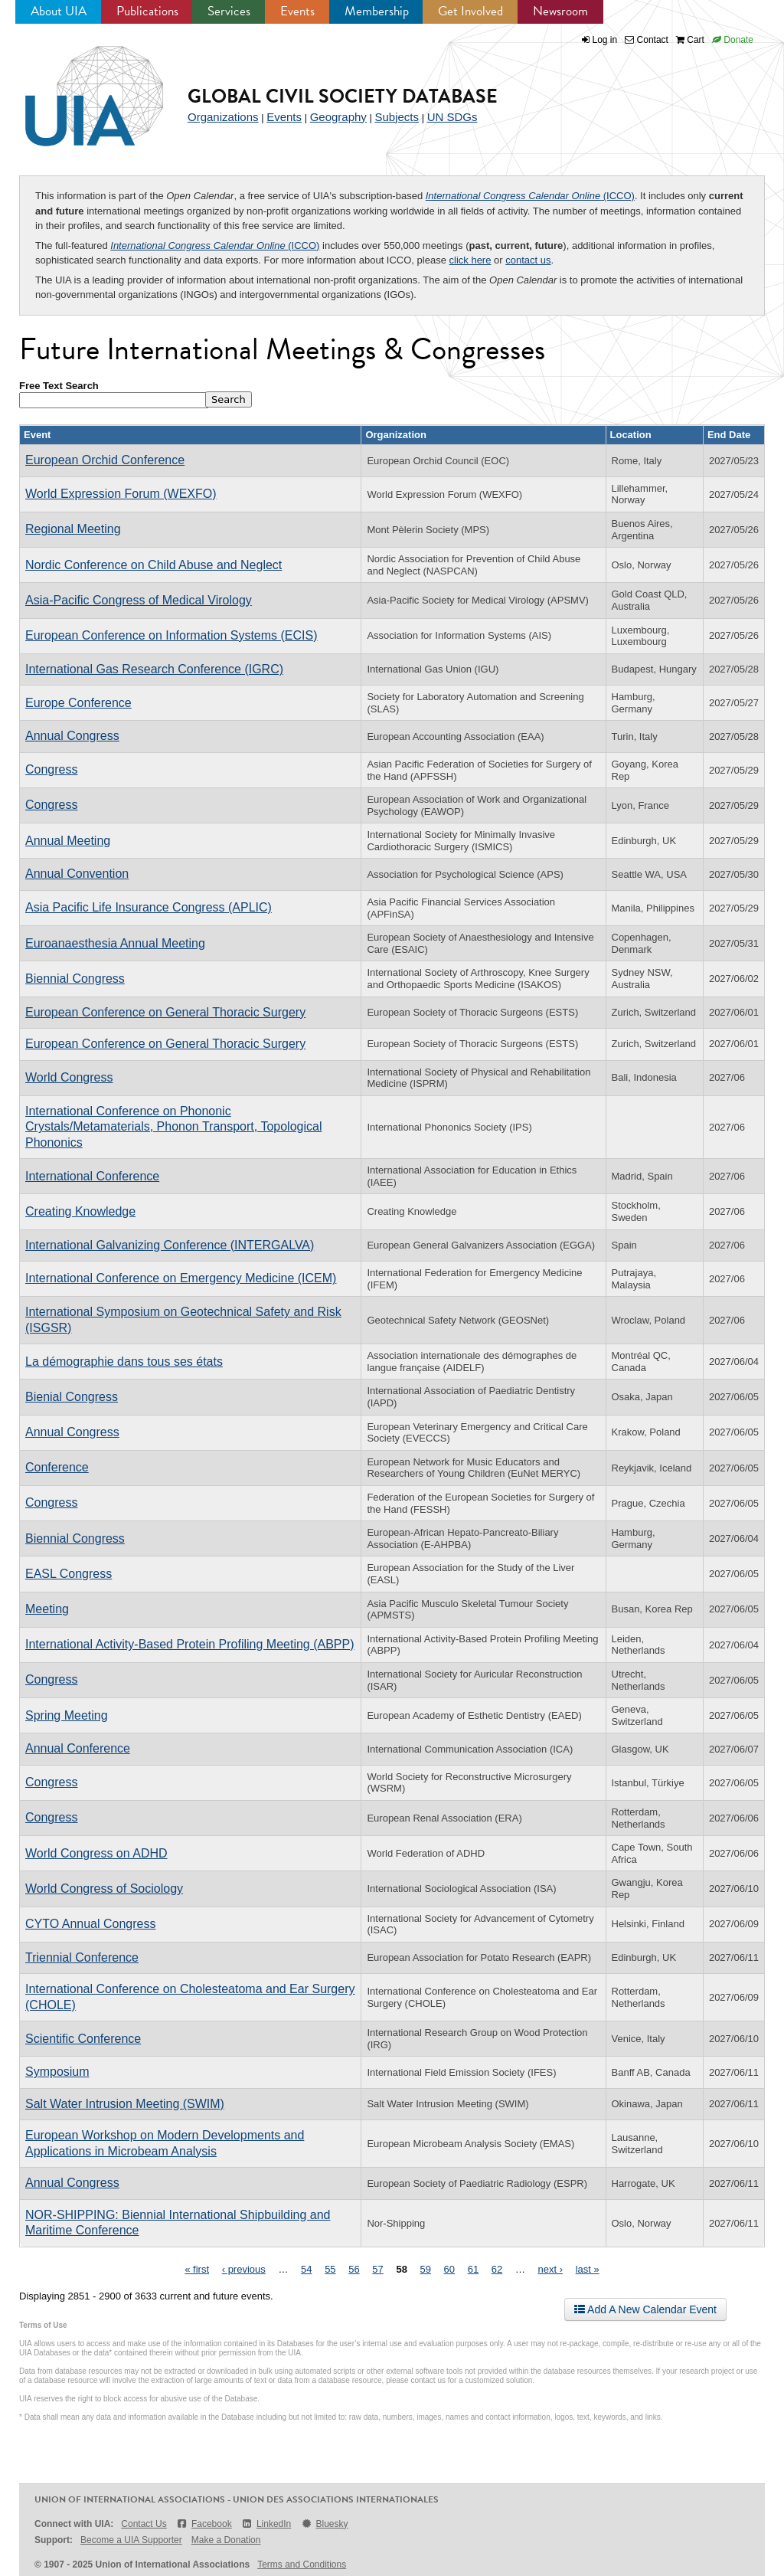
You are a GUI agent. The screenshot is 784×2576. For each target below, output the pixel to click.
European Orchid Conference (105, 459)
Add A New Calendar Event (645, 2309)
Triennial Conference (82, 1957)
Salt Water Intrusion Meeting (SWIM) (124, 2103)
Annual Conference (77, 1748)
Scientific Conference (83, 2038)
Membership (377, 11)
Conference (57, 1467)
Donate (732, 39)
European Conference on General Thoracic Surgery (165, 1012)
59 (425, 2269)
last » (587, 2269)
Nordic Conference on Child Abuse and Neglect (153, 564)
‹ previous (244, 2269)
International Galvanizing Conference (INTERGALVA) (169, 1245)
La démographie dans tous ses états (124, 1361)
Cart (690, 39)
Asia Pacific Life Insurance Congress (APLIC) (148, 907)
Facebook (204, 2524)
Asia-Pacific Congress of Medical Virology (138, 600)
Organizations (223, 116)
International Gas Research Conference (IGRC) (154, 669)
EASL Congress (68, 1573)
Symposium (57, 2071)
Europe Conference (78, 702)
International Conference (92, 1176)
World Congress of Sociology (104, 1888)
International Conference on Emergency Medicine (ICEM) (180, 1278)
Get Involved (470, 11)
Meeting (47, 1608)
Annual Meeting (67, 840)
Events (297, 11)
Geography (338, 116)
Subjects (396, 116)
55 (330, 2269)
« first (197, 2269)
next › (551, 2269)
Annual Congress (72, 735)
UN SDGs (452, 116)
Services (228, 11)
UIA (76, 87)
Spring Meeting (66, 1715)
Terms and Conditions (301, 2564)
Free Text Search (59, 385)
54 (306, 2269)
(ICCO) (530, 195)
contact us (527, 260)
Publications (147, 11)
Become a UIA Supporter (131, 2540)
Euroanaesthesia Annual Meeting (115, 943)
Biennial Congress (75, 978)
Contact (646, 39)
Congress (51, 769)
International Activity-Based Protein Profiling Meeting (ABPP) (189, 1644)
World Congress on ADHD (96, 1853)
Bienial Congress (71, 1396)
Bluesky (324, 2524)
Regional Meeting (73, 528)
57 (377, 2269)
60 (449, 2269)
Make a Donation (226, 2540)
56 (353, 2269)
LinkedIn (266, 2524)
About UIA (59, 11)
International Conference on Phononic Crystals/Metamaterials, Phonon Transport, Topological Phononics (173, 1127)
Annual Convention (77, 873)
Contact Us (143, 2524)
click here (470, 260)
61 (473, 2269)
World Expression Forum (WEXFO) (121, 493)
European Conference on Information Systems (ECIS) (171, 635)
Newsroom (560, 11)
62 (497, 2269)
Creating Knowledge (80, 1211)
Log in (605, 39)
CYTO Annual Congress (90, 1923)
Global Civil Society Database (343, 96)
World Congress (69, 1077)
